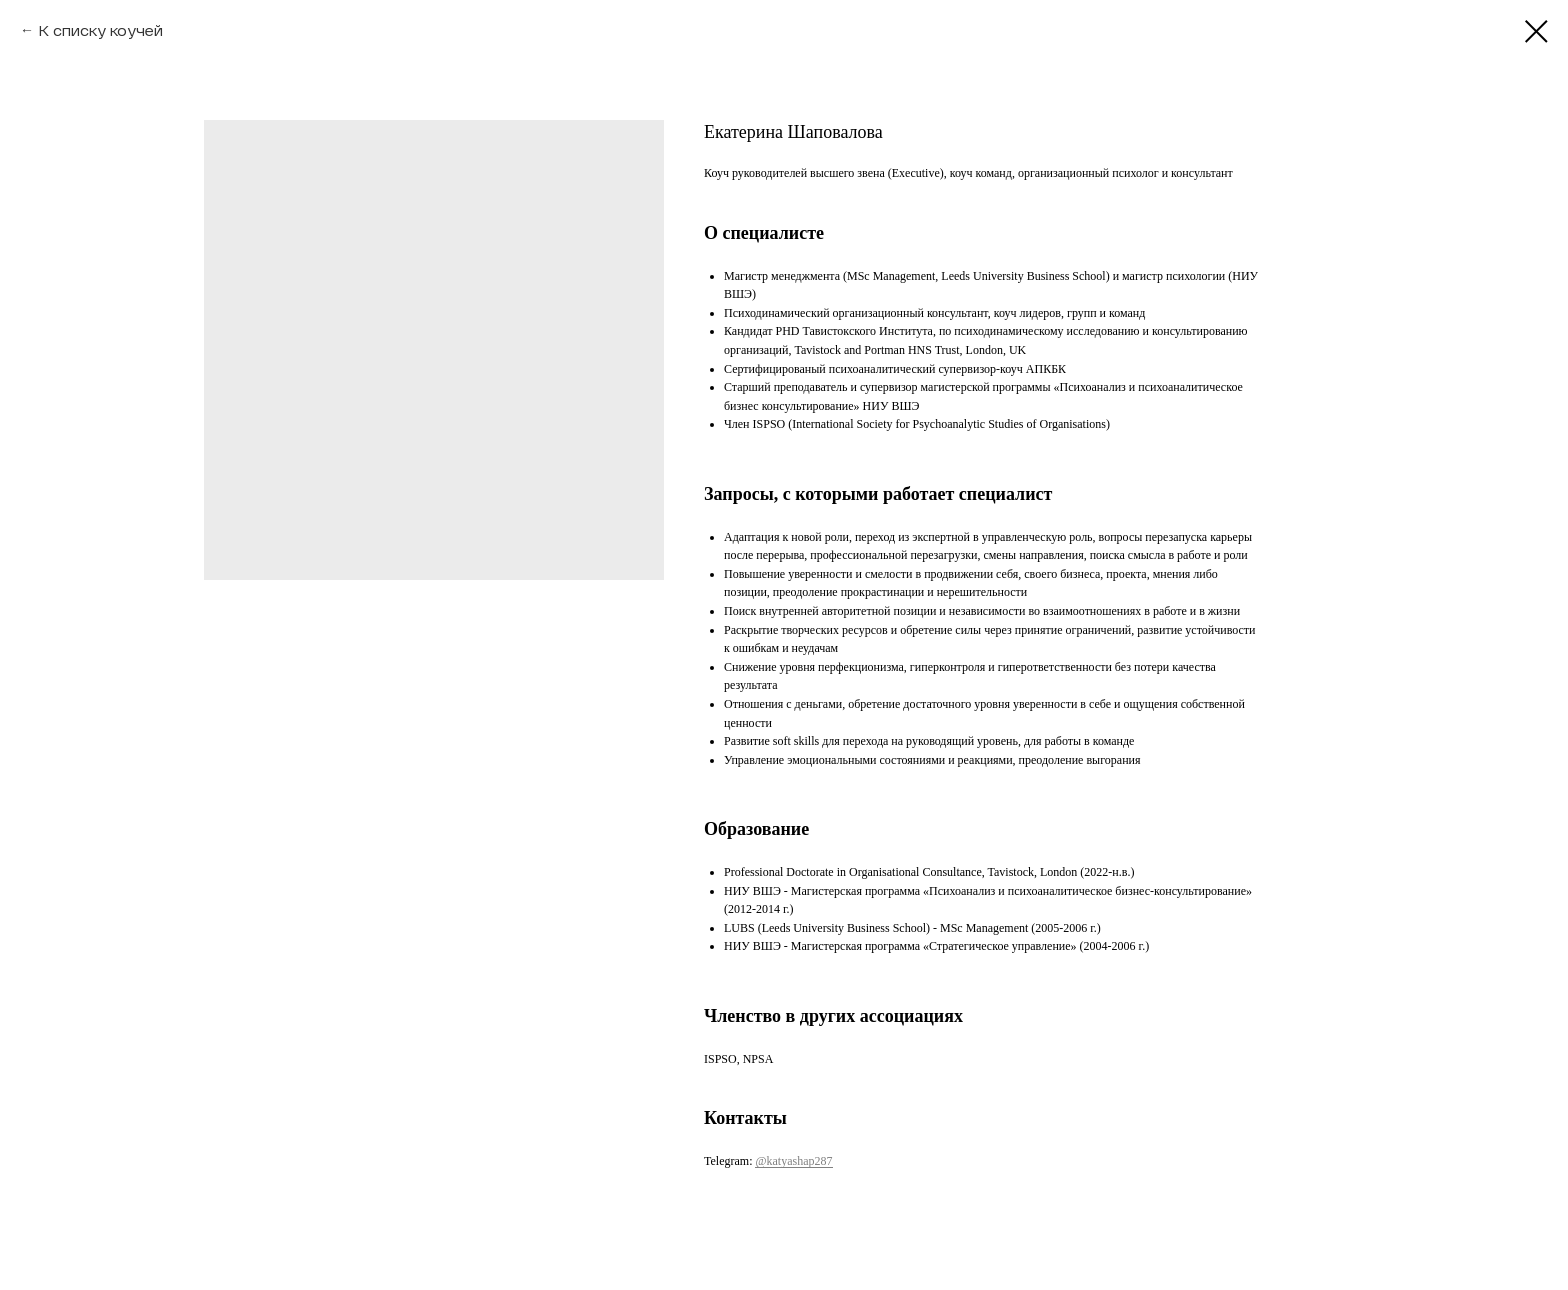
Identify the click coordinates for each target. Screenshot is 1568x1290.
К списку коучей (100, 30)
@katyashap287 (793, 1161)
